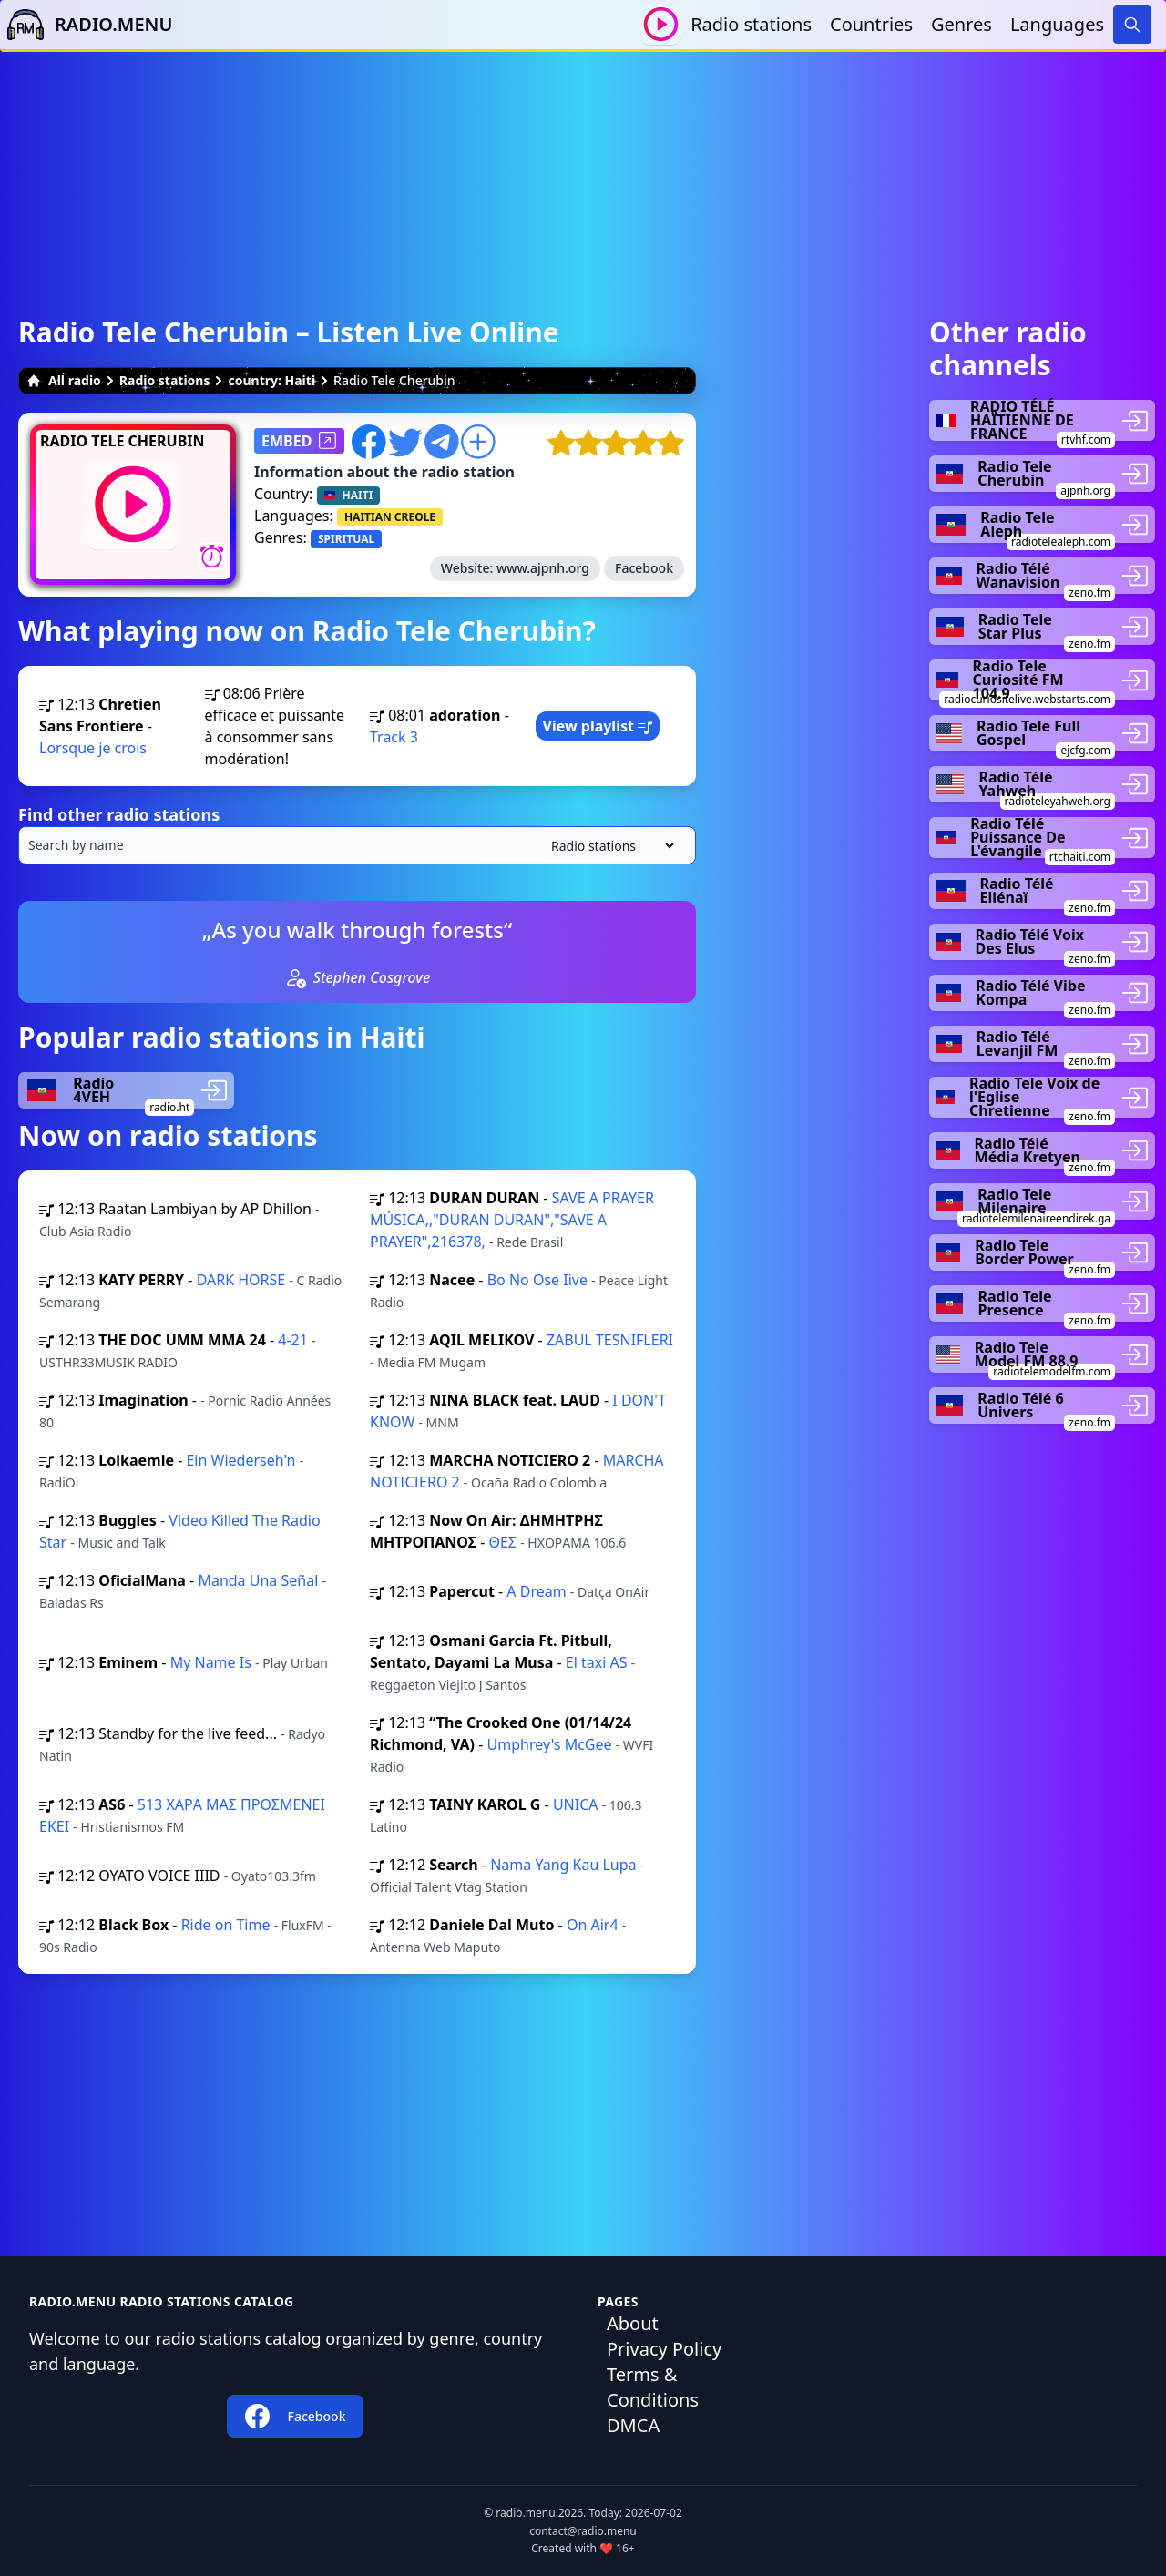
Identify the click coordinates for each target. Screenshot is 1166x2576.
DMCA (633, 2425)
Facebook (644, 568)
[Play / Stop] (660, 24)
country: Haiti (271, 380)
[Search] (1132, 24)
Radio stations (751, 24)
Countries (871, 24)
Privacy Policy (664, 2348)
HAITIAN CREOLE (389, 517)
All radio (63, 380)
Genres (961, 24)
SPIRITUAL (346, 539)
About (633, 2323)
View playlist (598, 726)
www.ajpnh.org (542, 568)
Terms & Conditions (653, 2387)
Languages (1057, 24)
